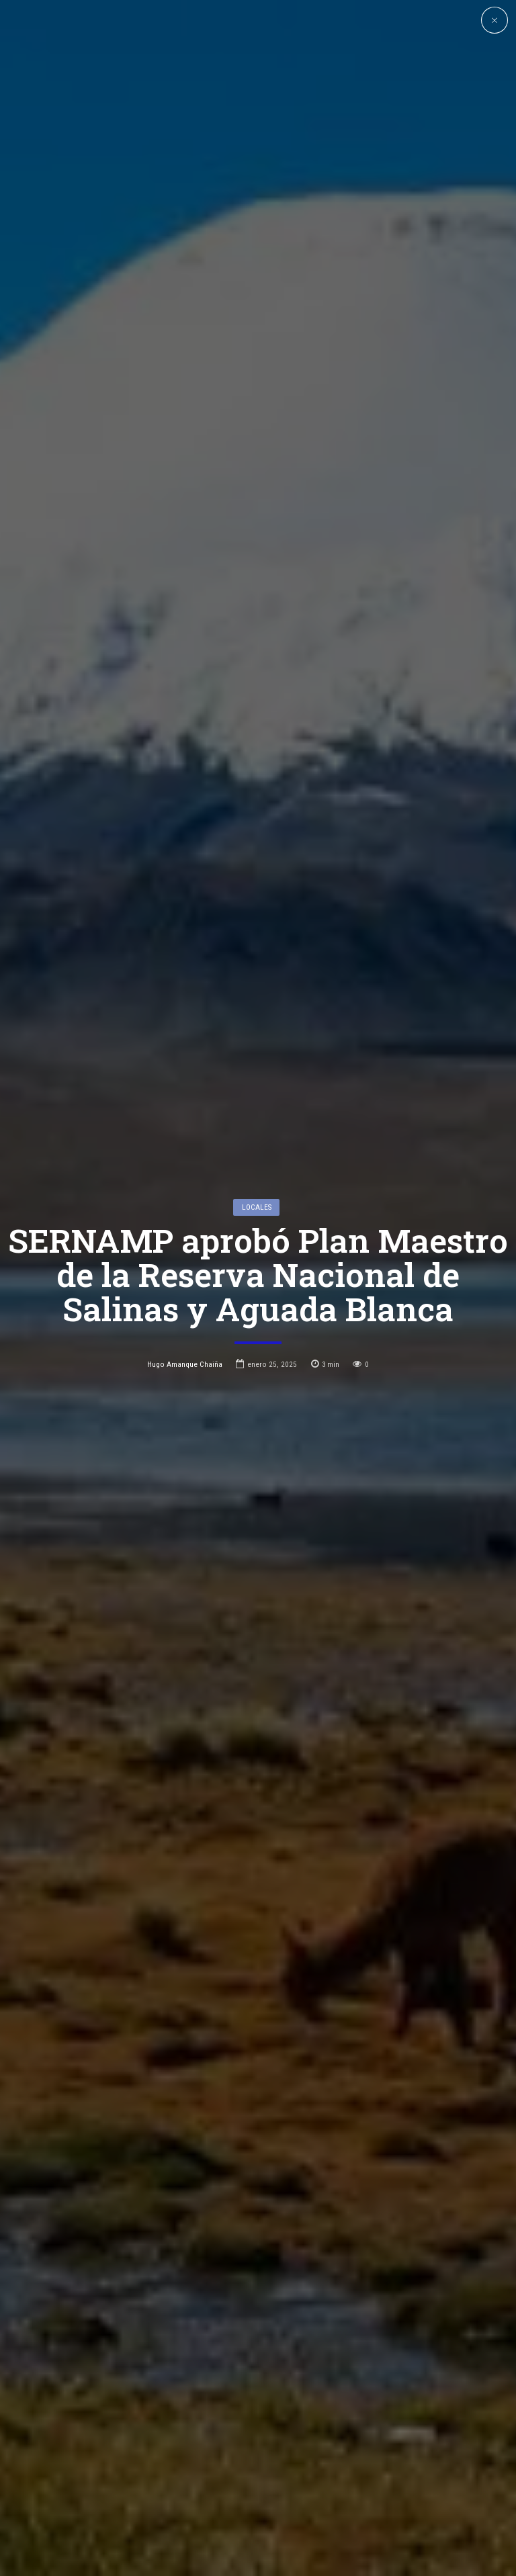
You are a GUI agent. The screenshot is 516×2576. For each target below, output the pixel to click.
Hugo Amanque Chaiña (184, 1278)
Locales (256, 1120)
